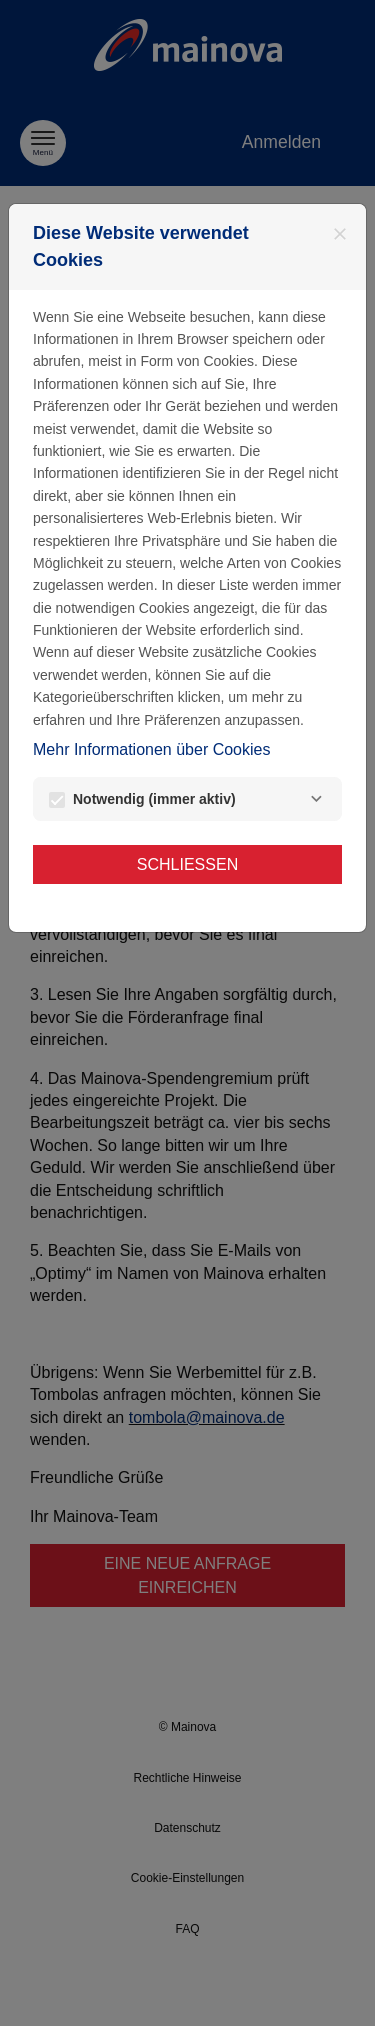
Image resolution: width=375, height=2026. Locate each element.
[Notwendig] (316, 799)
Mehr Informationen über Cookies (151, 749)
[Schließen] (340, 234)
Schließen (187, 864)
